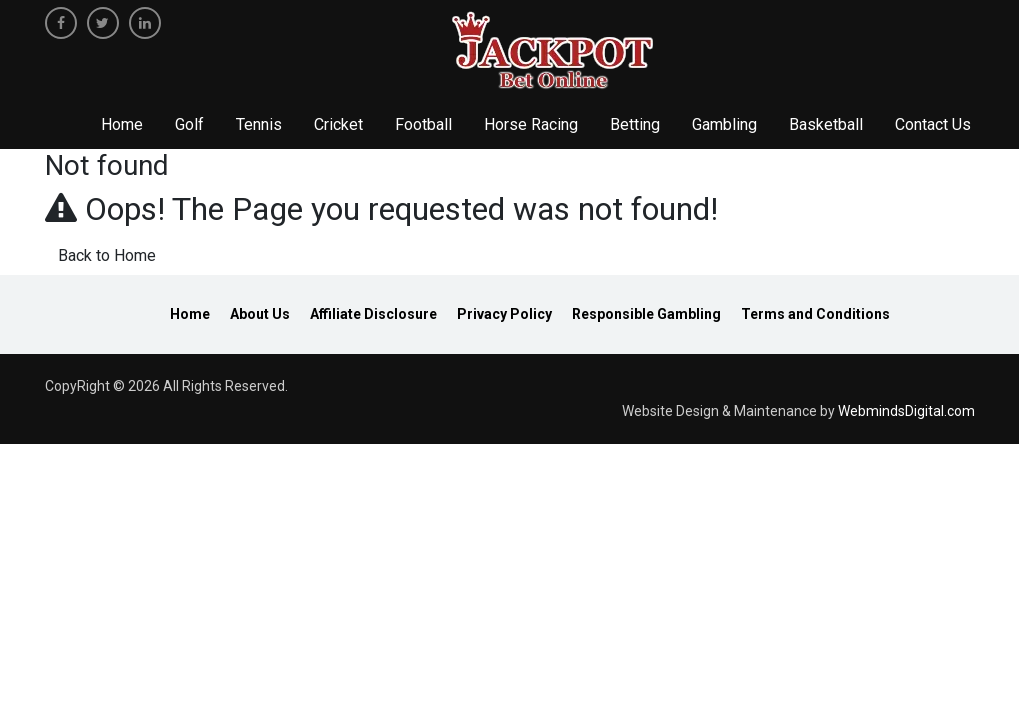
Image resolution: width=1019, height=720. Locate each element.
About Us (260, 314)
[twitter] (103, 23)
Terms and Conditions (815, 314)
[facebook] (61, 23)
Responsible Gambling (646, 314)
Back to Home (107, 255)
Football (423, 124)
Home (122, 124)
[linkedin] (145, 23)
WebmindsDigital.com (906, 411)
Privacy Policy (504, 314)
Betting (635, 124)
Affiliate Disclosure (373, 314)
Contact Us (933, 124)
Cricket (338, 124)
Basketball (826, 124)
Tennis (259, 124)
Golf (189, 124)
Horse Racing (531, 124)
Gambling (724, 124)
